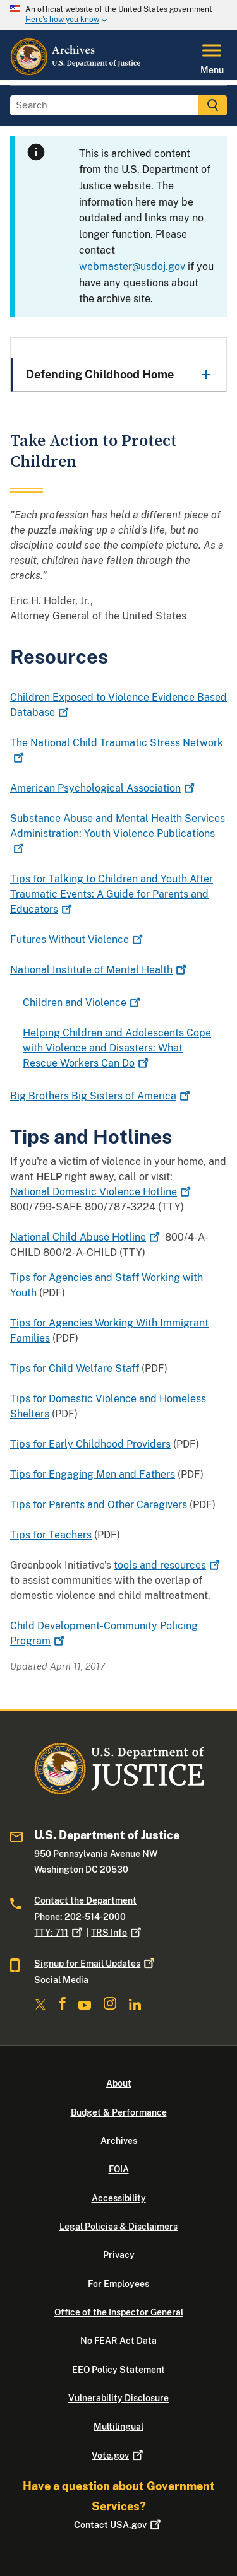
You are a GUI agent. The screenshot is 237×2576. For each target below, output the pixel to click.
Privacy (119, 2255)
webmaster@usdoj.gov (132, 266)
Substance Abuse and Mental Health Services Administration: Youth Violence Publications (117, 833)
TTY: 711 (59, 1933)
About (118, 2083)
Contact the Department (85, 1900)
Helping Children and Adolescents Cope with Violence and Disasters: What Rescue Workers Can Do (117, 1048)
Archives (118, 2141)
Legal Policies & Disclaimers (118, 2227)
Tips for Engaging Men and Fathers (92, 1474)
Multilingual (118, 2426)
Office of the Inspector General (118, 2312)
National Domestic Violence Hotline (101, 1192)
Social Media (61, 1980)
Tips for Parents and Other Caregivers (98, 1505)
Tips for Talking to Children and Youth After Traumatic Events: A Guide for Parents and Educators (111, 894)
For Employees (118, 2284)
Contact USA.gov (118, 2525)
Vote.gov (118, 2455)
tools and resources (168, 1565)
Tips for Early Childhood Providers (90, 1444)
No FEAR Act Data (118, 2341)
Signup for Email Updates (95, 1963)
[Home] (76, 72)
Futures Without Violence (77, 940)
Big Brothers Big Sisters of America (101, 1096)
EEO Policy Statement (118, 2370)
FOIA (119, 2169)
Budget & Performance (119, 2112)
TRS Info (117, 1933)
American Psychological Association (103, 788)
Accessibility (119, 2198)
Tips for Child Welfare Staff (74, 1368)
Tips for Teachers (51, 1535)
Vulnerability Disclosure (118, 2398)
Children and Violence (83, 1003)
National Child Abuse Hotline (86, 1237)
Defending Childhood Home (100, 374)
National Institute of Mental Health (99, 970)
